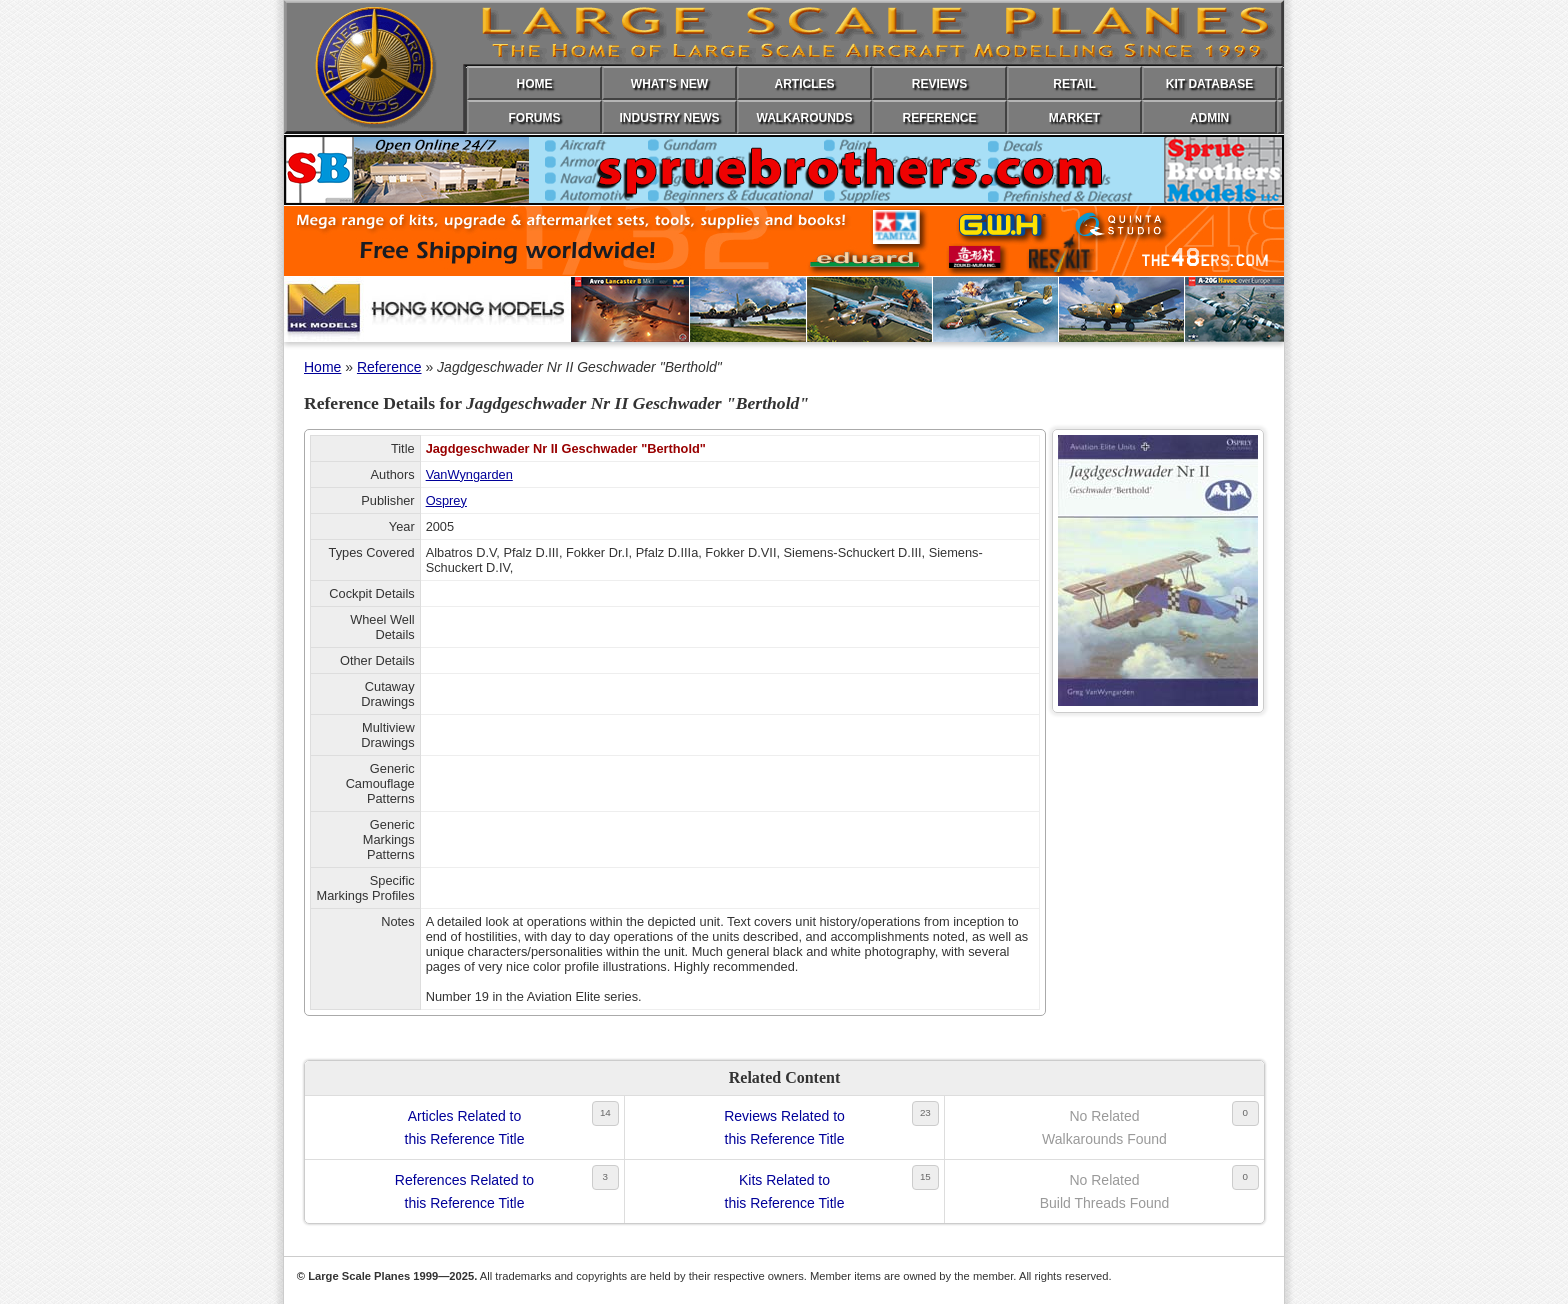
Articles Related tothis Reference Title (465, 1127)
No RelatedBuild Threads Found (1105, 1191)
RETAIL (1074, 84)
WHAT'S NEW (669, 84)
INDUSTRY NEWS (669, 118)
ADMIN (1209, 118)
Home (322, 367)
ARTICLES (805, 84)
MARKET (1074, 118)
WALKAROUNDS (805, 118)
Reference (389, 367)
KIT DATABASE (1210, 84)
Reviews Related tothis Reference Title (784, 1127)
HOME (535, 84)
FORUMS (535, 118)
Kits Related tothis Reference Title (785, 1191)
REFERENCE (939, 118)
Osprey (446, 500)
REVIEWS (939, 84)
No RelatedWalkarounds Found (1104, 1127)
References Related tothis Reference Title (464, 1191)
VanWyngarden (469, 474)
